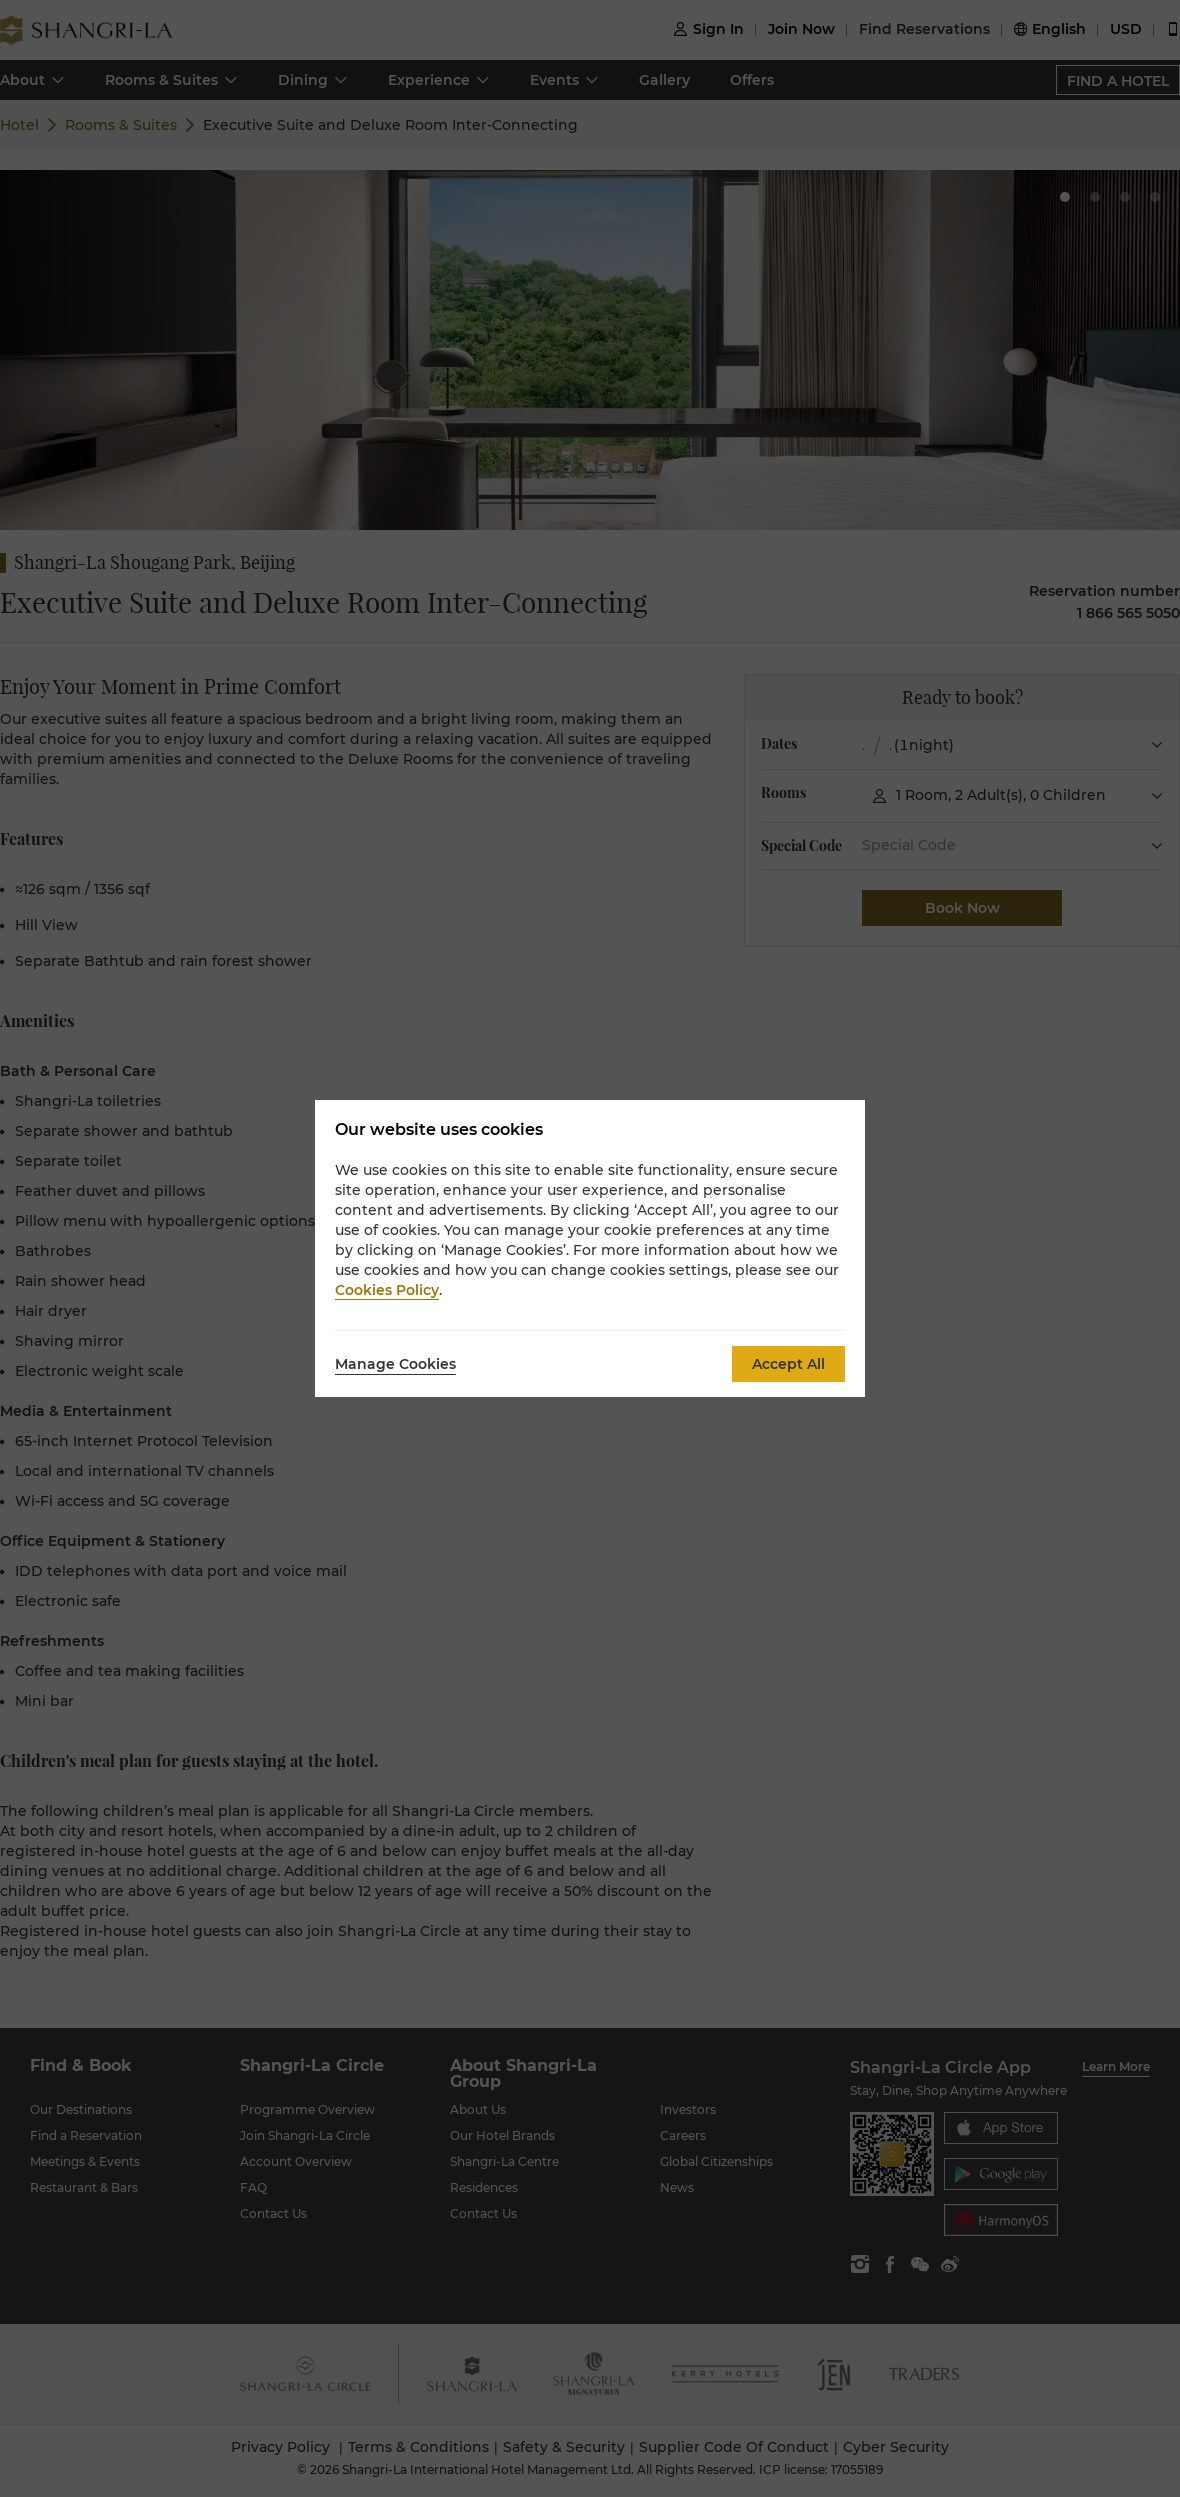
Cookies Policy (387, 1290)
